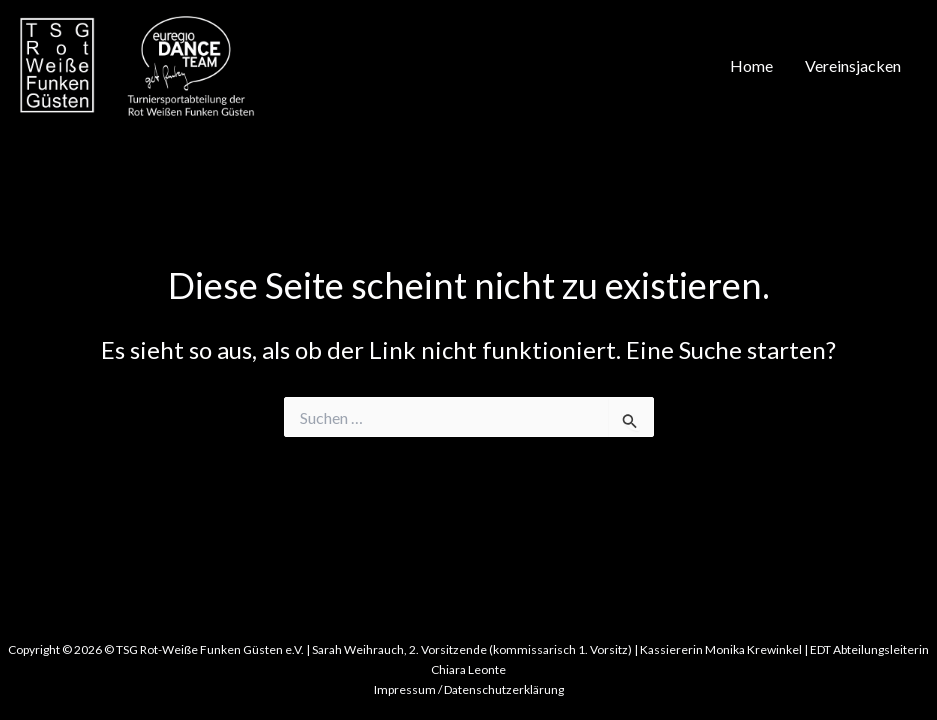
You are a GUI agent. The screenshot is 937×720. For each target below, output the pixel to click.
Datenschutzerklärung (504, 689)
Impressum (405, 689)
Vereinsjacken (853, 65)
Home (751, 65)
